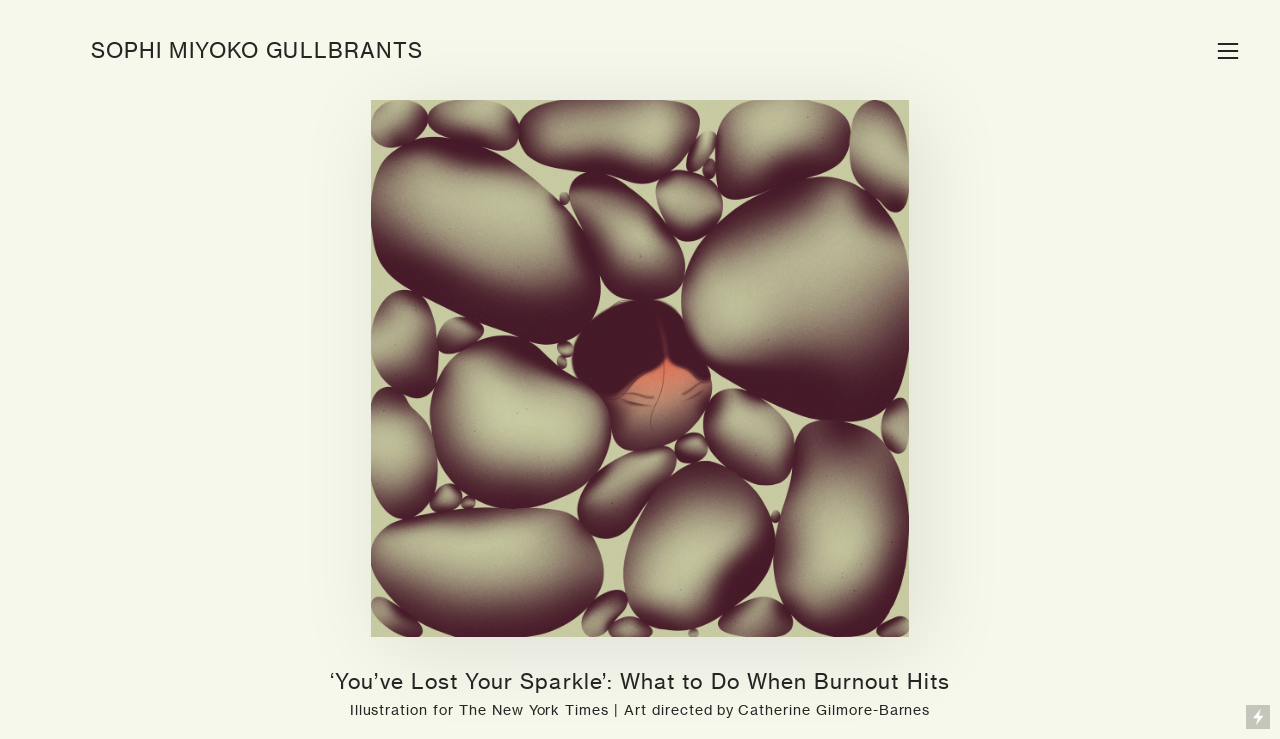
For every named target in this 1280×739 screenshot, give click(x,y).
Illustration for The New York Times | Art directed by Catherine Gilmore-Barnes (640, 709)
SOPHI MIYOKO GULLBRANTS (257, 50)
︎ (1228, 51)
